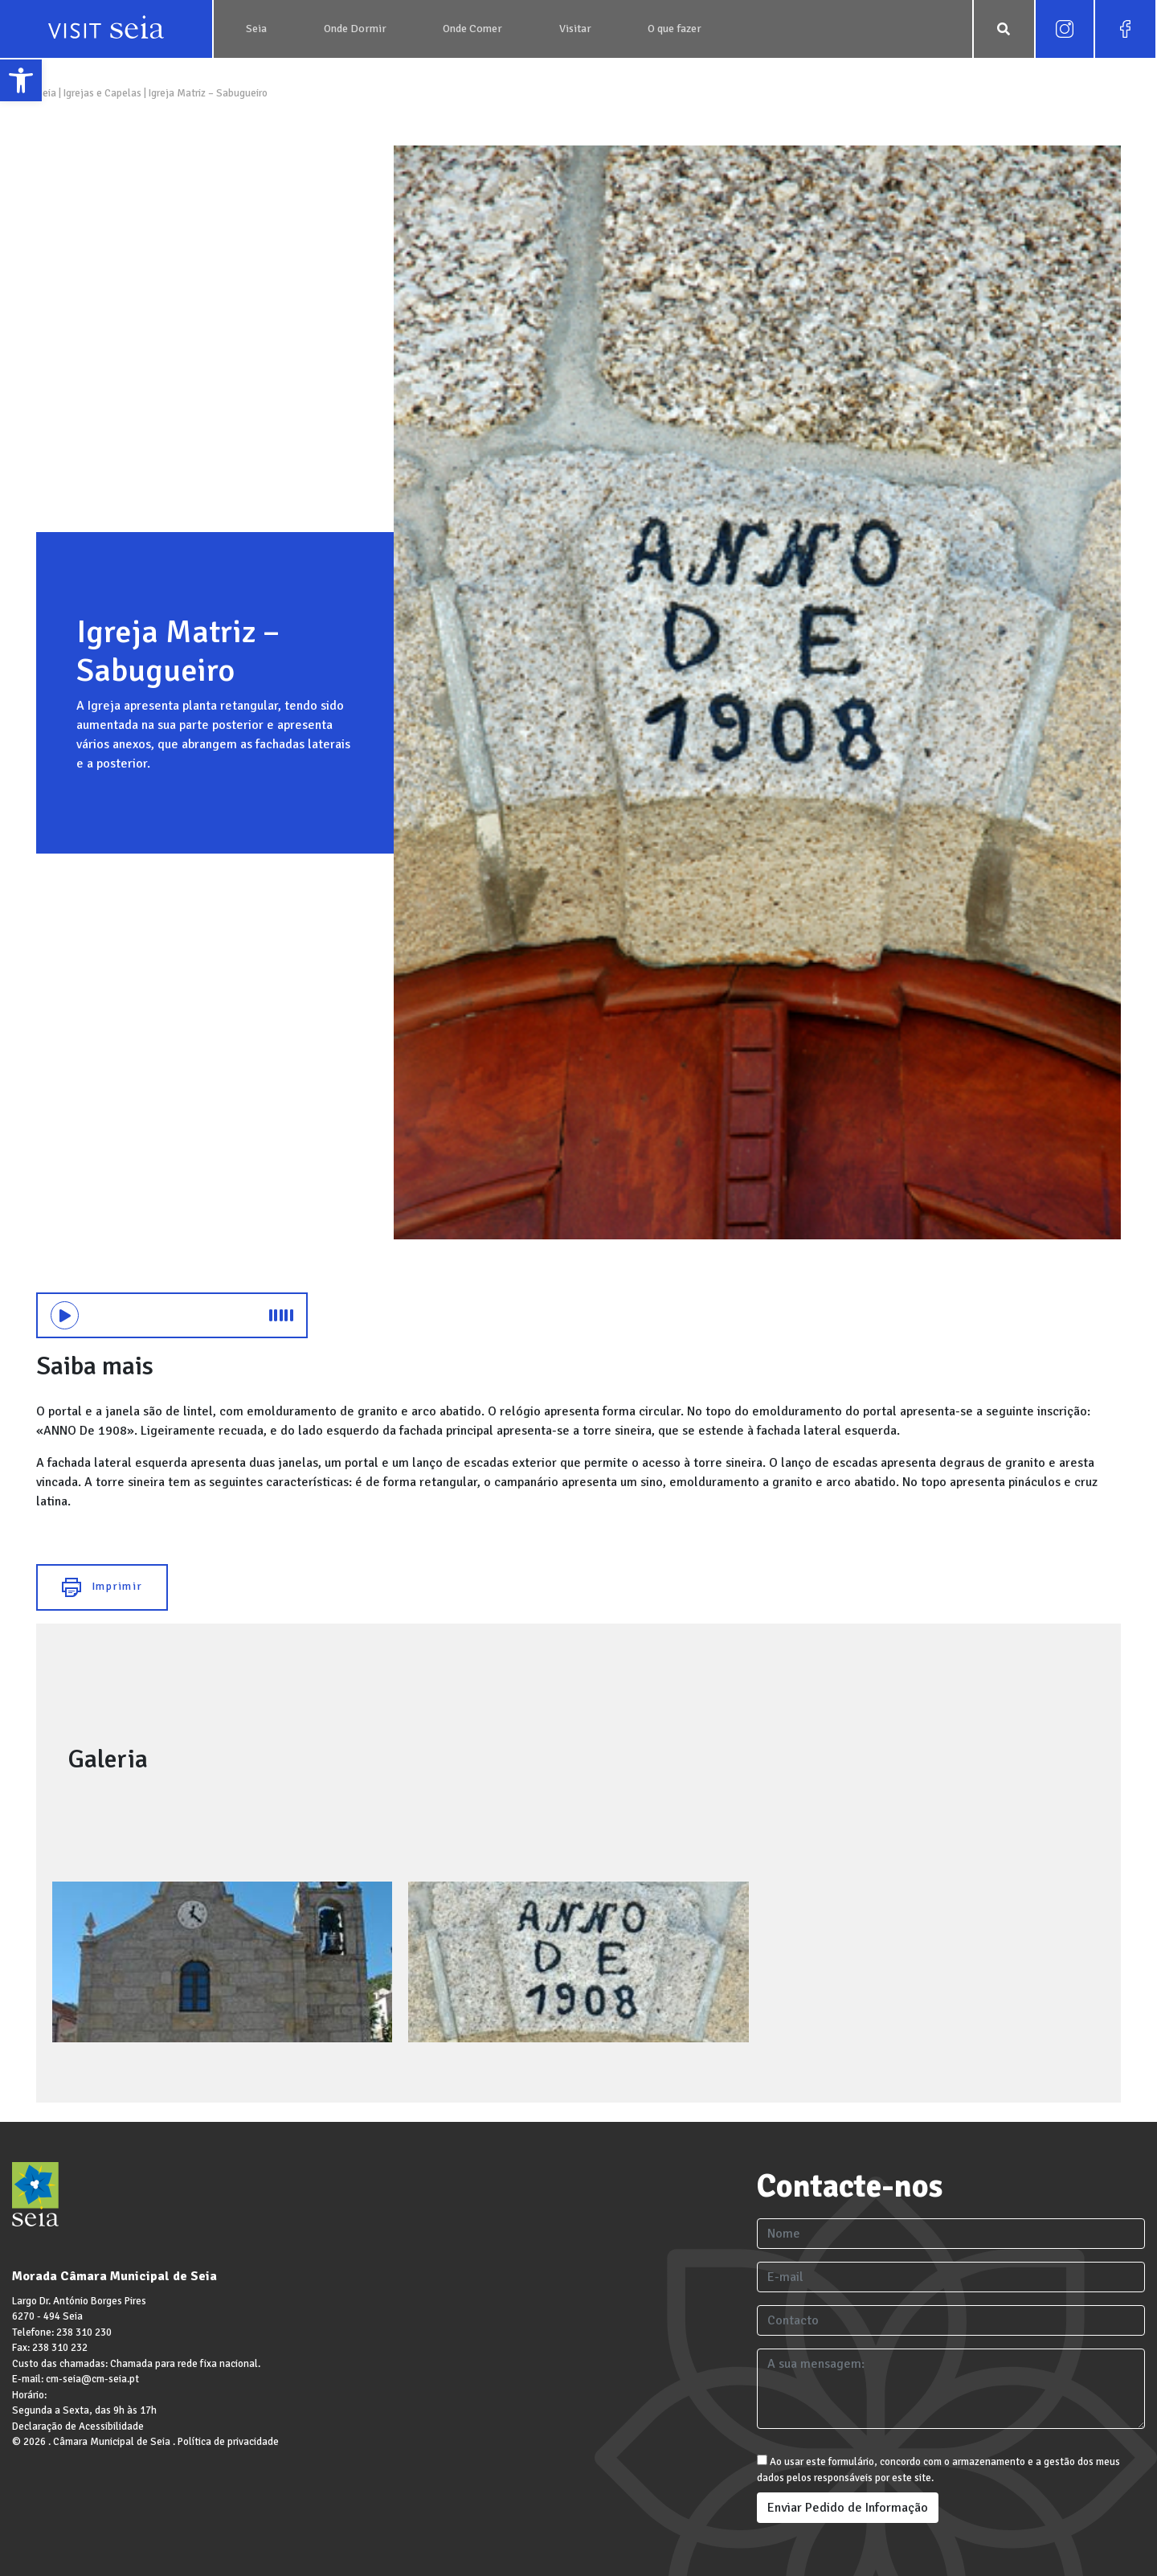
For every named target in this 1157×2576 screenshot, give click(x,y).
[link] (21, 80)
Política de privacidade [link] (228, 2441)
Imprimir (102, 1587)
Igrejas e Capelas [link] (102, 93)
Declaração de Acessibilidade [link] (78, 2426)
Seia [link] (47, 93)
